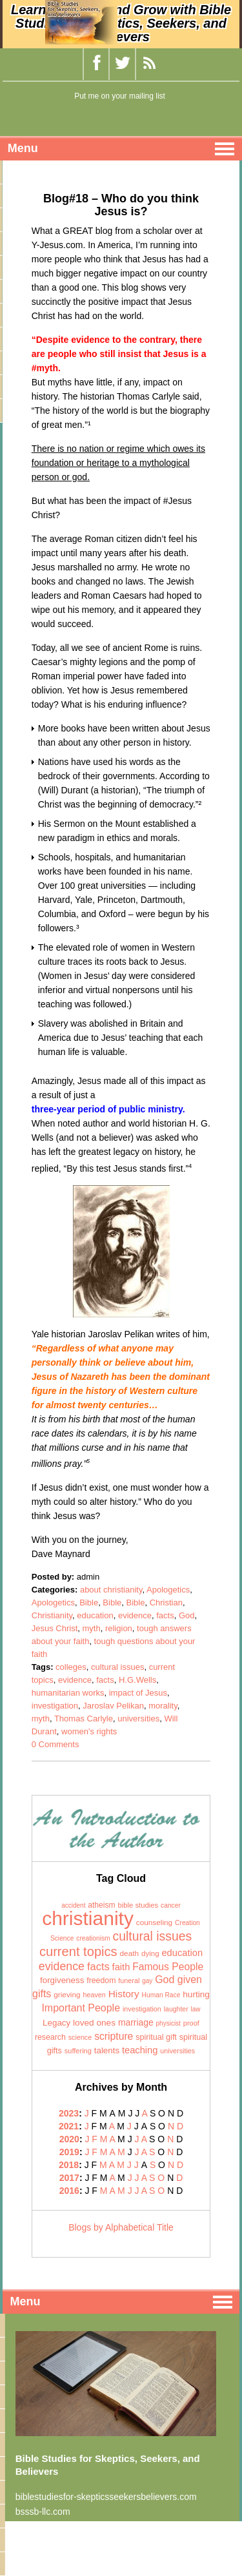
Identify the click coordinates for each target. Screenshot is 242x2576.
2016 (69, 2190)
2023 (69, 2113)
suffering (78, 2051)
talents (106, 2050)
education (95, 1615)
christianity (88, 1918)
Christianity (52, 1615)
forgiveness (62, 1980)
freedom (101, 1980)
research (50, 2037)
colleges (70, 1667)
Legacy (56, 2023)
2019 (69, 2152)
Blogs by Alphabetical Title (121, 2227)
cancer (171, 1905)
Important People (80, 2007)
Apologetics (168, 1589)
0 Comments (55, 1744)
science (80, 2037)
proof (191, 2023)
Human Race (161, 1995)
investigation (55, 1705)
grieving (67, 1994)
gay (147, 1980)
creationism (93, 1938)
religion (118, 1628)
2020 (69, 2139)
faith (121, 1967)
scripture (113, 2036)
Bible (88, 1602)
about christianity (111, 1589)
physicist (168, 2023)
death (129, 1953)
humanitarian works (68, 1693)
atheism (101, 1905)
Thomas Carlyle (83, 1718)
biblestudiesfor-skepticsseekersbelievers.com (106, 2497)
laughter (176, 2009)
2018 (69, 2165)
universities (138, 1718)
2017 (69, 2178)
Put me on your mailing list (119, 96)
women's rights (89, 1731)
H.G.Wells (137, 1680)
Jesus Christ (55, 1628)
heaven (94, 1995)
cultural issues (117, 1667)
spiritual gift (156, 2037)
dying (150, 1953)
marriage (136, 2022)
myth (92, 1628)
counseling (154, 1922)
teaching (139, 2050)
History (123, 1993)
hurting (196, 1994)
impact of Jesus (138, 1693)
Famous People (167, 1966)
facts (165, 1615)
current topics (78, 1951)
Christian (166, 1602)
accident (73, 1905)
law (196, 2009)
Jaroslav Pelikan (113, 1705)
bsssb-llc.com (42, 2511)
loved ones (94, 2023)
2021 (69, 2126)
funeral (128, 1980)
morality (162, 1705)
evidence (135, 1615)
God (187, 1615)
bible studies (137, 1905)
